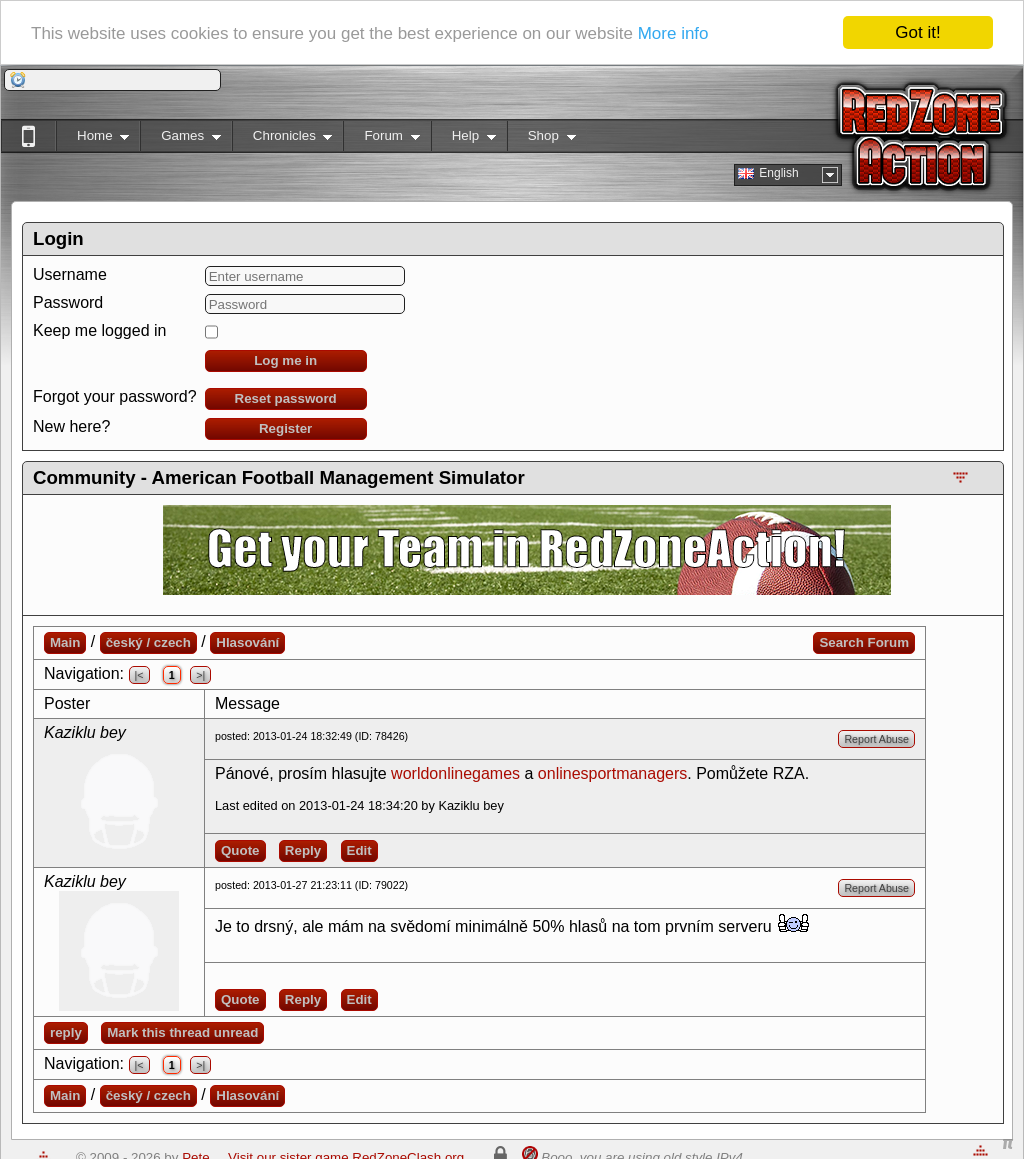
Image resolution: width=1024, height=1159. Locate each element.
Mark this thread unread (182, 1032)
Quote (240, 850)
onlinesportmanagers (612, 773)
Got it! (917, 32)
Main (65, 642)
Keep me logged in (99, 330)
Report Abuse (876, 739)
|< (139, 675)
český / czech (148, 642)
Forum (381, 139)
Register (285, 428)
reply (66, 1032)
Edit (359, 850)
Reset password (286, 398)
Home (92, 139)
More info (673, 32)
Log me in (285, 360)
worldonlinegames (455, 773)
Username (70, 274)
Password (68, 302)
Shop (541, 139)
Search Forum (864, 642)
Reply (303, 850)
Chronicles (282, 139)
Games (180, 139)
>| (200, 675)
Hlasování (247, 642)
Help (463, 139)
